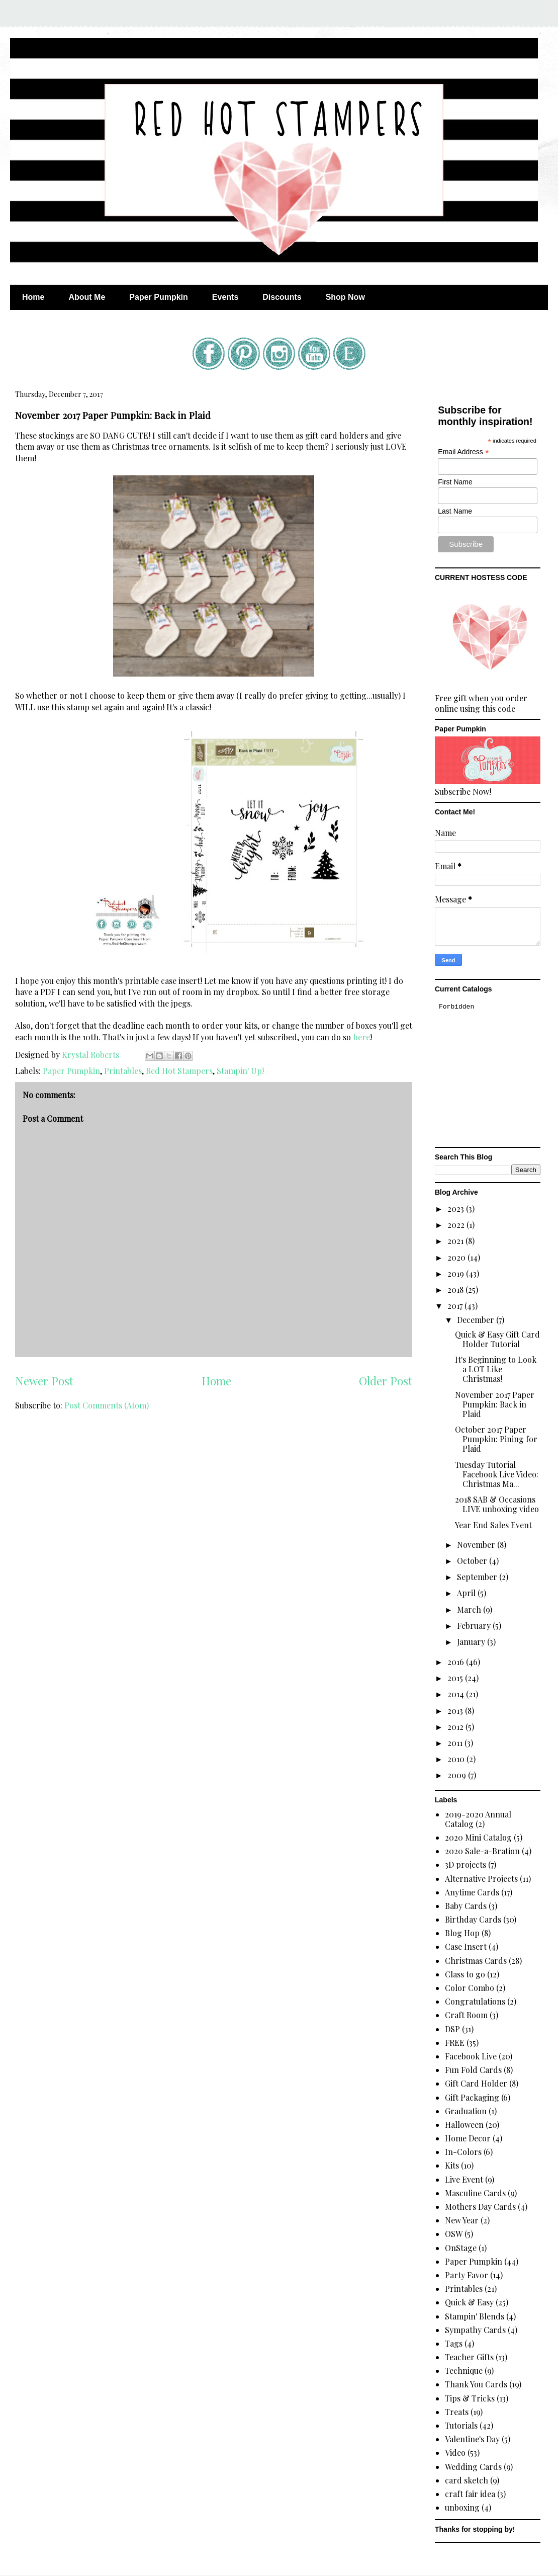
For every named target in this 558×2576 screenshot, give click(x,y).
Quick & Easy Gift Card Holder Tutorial (497, 1339)
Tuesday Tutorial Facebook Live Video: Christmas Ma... (496, 1474)
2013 (456, 1710)
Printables (123, 1070)
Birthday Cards (473, 1919)
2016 (456, 1661)
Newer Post (44, 1380)
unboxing (462, 2507)
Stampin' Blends (474, 2316)
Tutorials (461, 2425)
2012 (456, 1726)
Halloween (464, 2124)
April (467, 1593)
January (472, 1641)
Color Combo (469, 1987)
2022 (457, 1224)
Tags (453, 2343)
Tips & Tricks (470, 2398)
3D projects (465, 1864)
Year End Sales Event (493, 1525)
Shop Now (345, 297)
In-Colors (463, 2151)
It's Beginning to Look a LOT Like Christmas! (495, 1369)
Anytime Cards (472, 1892)
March (470, 1609)
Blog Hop (462, 1933)
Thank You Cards (476, 2384)
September (478, 1576)
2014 (456, 1694)
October (473, 1560)
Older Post (385, 1380)
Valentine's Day (472, 2439)
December (476, 1319)
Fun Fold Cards (473, 2069)
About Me (86, 297)
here (361, 1037)
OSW (453, 2233)
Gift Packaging (472, 2097)
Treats (457, 2411)
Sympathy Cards (475, 2329)
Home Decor (468, 2138)
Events (225, 297)
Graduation (466, 2111)
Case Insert (466, 1946)
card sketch (466, 2480)
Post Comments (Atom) (106, 1405)
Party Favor (466, 2275)
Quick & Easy (469, 2302)
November (477, 1544)
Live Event (464, 2179)
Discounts (281, 297)
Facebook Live (471, 2056)
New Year (462, 2220)
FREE (454, 2042)
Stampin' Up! (240, 1070)
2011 (455, 1742)
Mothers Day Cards (480, 2206)
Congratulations (475, 2001)
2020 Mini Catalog (478, 1837)
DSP (452, 2029)
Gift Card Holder (476, 2083)
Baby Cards (466, 1905)
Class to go (465, 1974)
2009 (457, 1775)
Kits (452, 2165)
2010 (457, 1759)
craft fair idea (470, 2493)
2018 (456, 1289)
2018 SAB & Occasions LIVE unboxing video (497, 1504)
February (475, 1625)
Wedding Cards (473, 2466)
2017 (455, 1305)
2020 (457, 1257)
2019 (456, 1273)
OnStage (461, 2247)
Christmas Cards (476, 1960)
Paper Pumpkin (158, 297)
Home (33, 297)
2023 (456, 1208)
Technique (464, 2370)
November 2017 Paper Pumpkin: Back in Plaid (494, 1404)
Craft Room (466, 2015)
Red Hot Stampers (179, 1070)
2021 (456, 1240)
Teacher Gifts (469, 2357)
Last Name (455, 511)
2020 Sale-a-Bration (482, 1851)
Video (455, 2452)
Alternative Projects (481, 1878)
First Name (455, 482)
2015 (456, 1678)
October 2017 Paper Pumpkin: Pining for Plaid (496, 1439)
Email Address (463, 452)
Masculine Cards (475, 2193)
